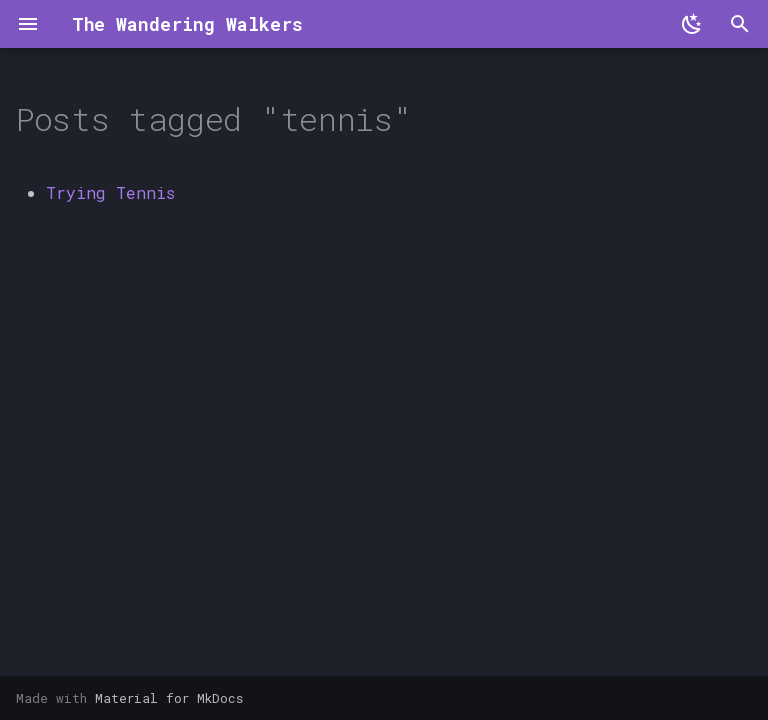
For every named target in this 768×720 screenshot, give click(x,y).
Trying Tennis (110, 192)
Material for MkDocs (169, 698)
